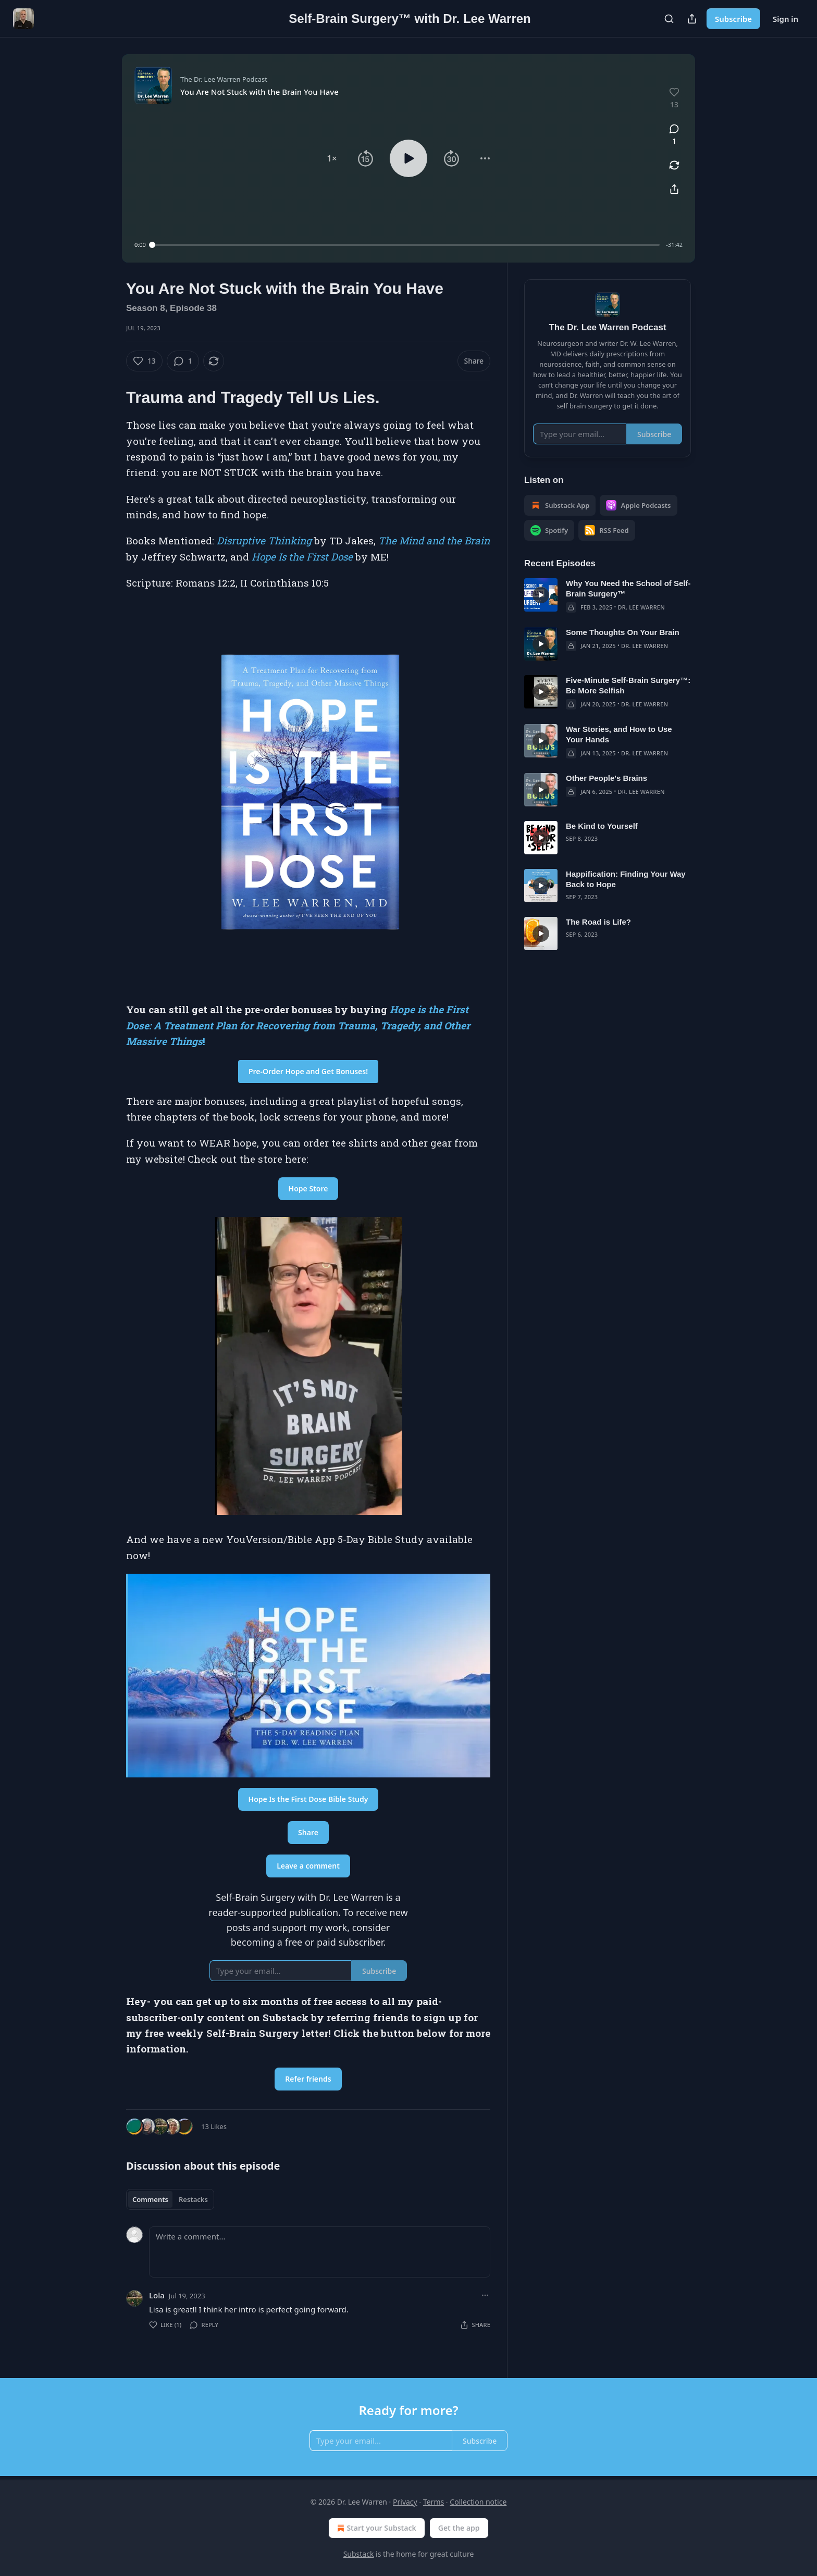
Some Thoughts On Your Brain (622, 632)
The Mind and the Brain (434, 540)
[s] (541, 595)
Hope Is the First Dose (302, 556)
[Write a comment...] (320, 2252)
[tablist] (170, 2199)
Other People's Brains (606, 778)
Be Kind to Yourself (602, 826)
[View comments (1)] (674, 135)
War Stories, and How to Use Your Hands (619, 734)
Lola (157, 2295)
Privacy (405, 2502)
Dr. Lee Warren (641, 607)
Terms (433, 2502)
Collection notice (478, 2502)
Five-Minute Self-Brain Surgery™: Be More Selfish (628, 685)
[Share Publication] (692, 18)
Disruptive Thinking (264, 540)
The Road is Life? (598, 921)
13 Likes (214, 2126)
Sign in (785, 19)
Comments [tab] (150, 2199)
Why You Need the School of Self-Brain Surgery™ (628, 588)
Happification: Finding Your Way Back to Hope (626, 879)
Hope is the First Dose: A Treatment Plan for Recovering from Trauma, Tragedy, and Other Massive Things (298, 1025)
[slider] (406, 245)
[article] (607, 595)
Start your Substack (375, 2528)
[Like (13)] (144, 361)
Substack (358, 2554)
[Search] (669, 18)
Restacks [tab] (193, 2199)
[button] (332, 158)
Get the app (459, 2528)
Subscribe (733, 19)
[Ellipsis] (485, 2295)
